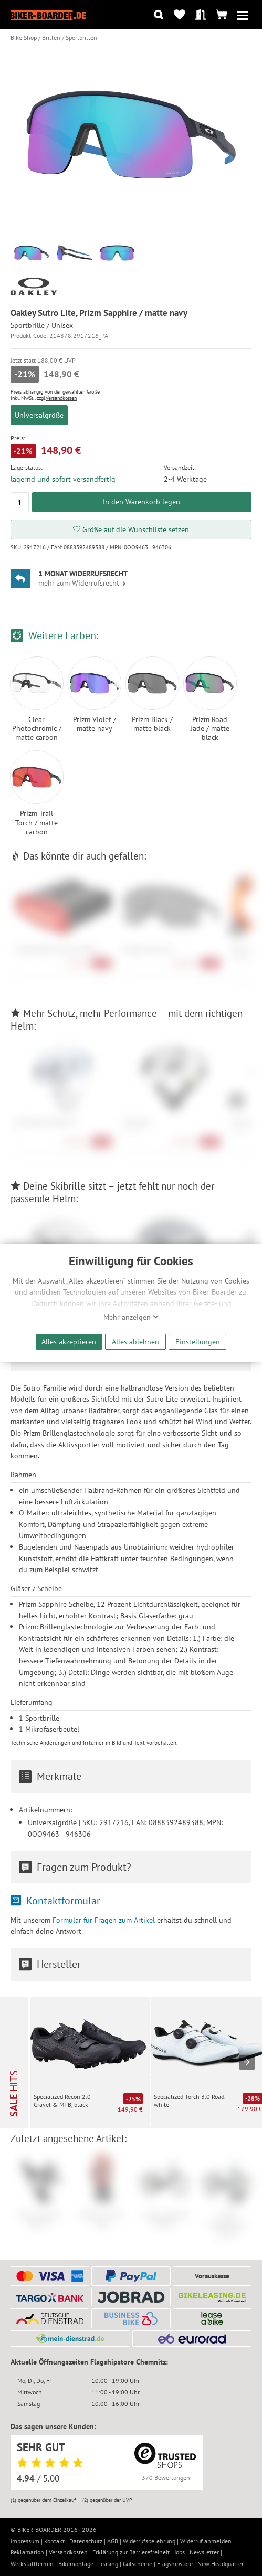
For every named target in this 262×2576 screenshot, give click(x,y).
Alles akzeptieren (68, 1342)
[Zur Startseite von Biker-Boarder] (48, 14)
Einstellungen (197, 1342)
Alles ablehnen (135, 1342)
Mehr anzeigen (131, 1317)
